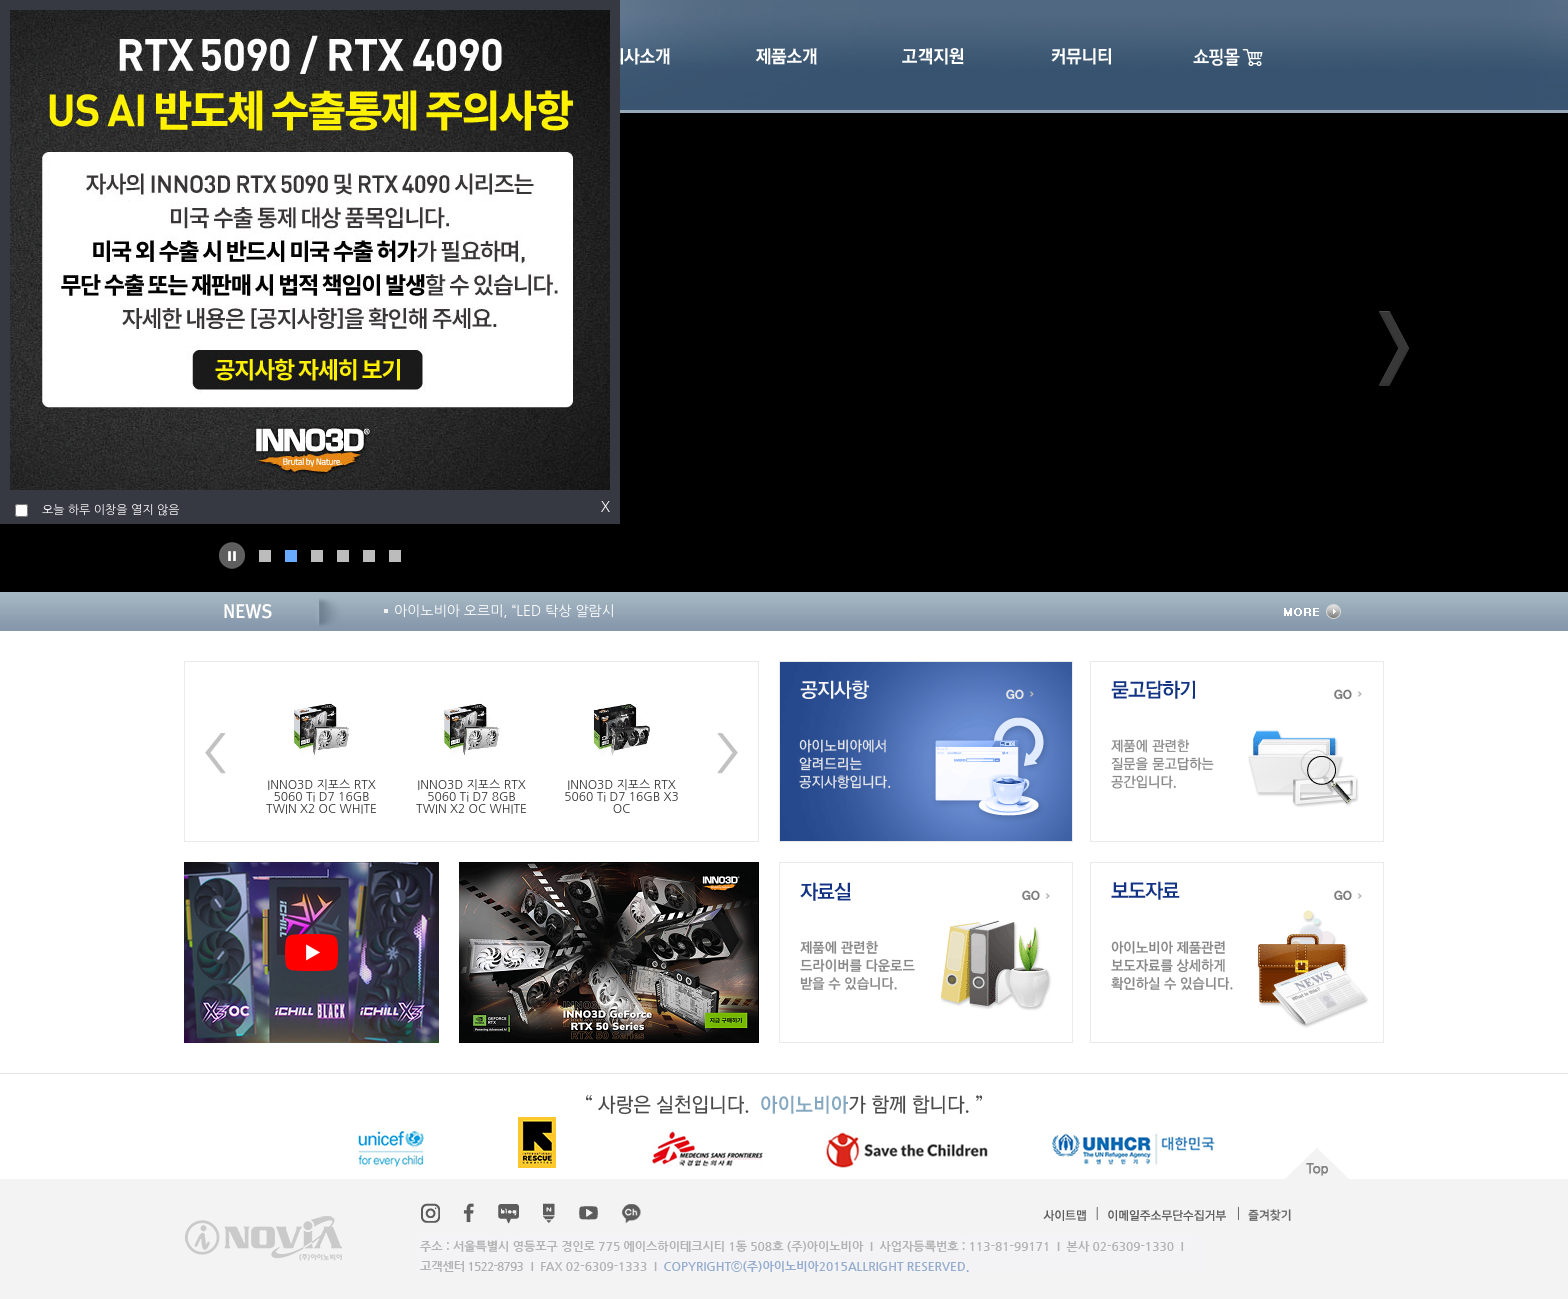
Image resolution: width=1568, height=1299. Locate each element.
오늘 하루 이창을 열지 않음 (111, 510)
